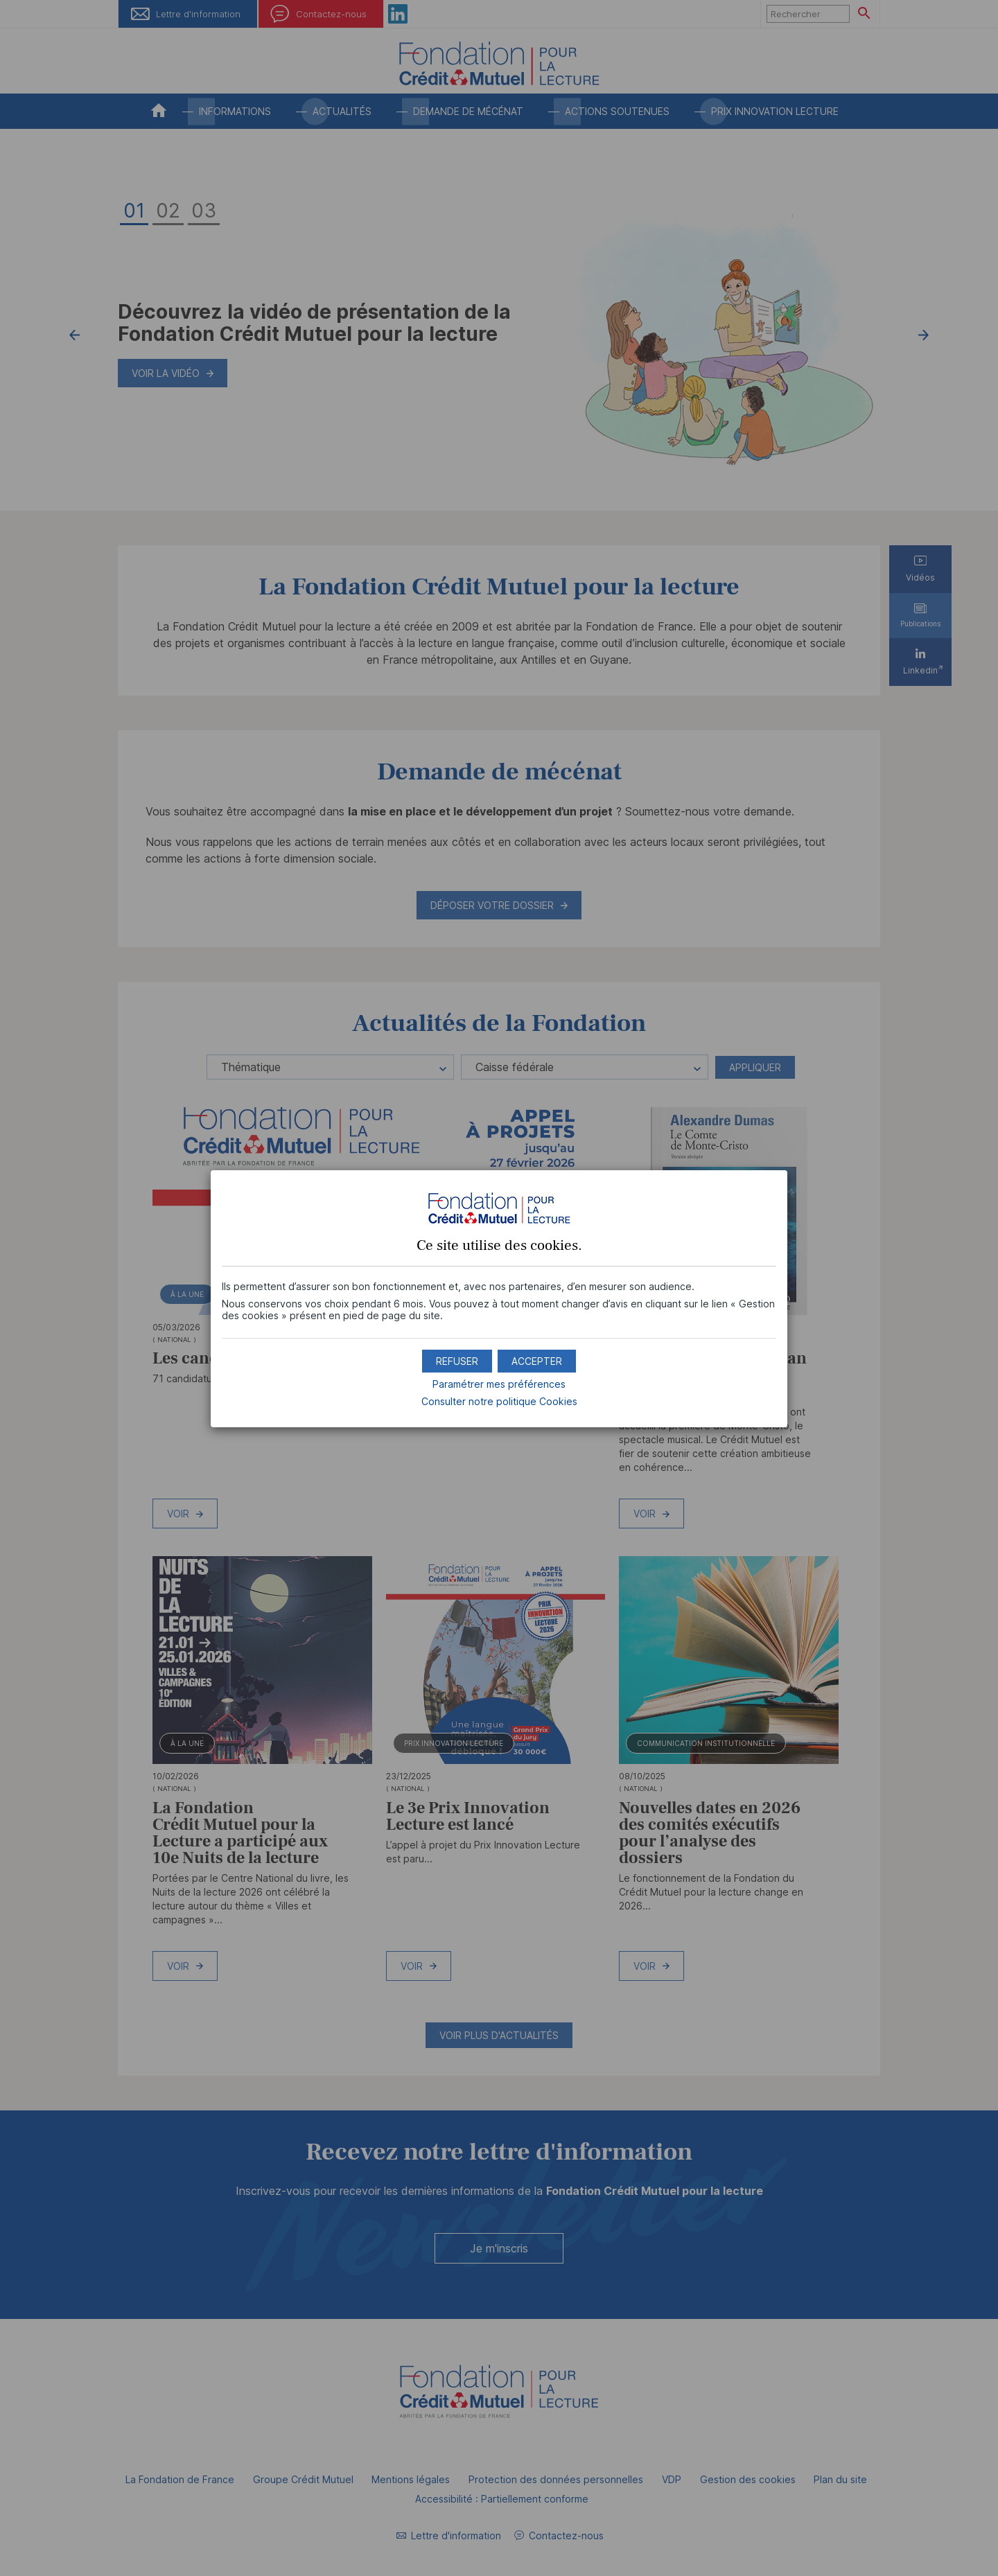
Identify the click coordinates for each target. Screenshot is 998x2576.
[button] (537, 1361)
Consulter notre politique (499, 1401)
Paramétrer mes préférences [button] (499, 1384)
